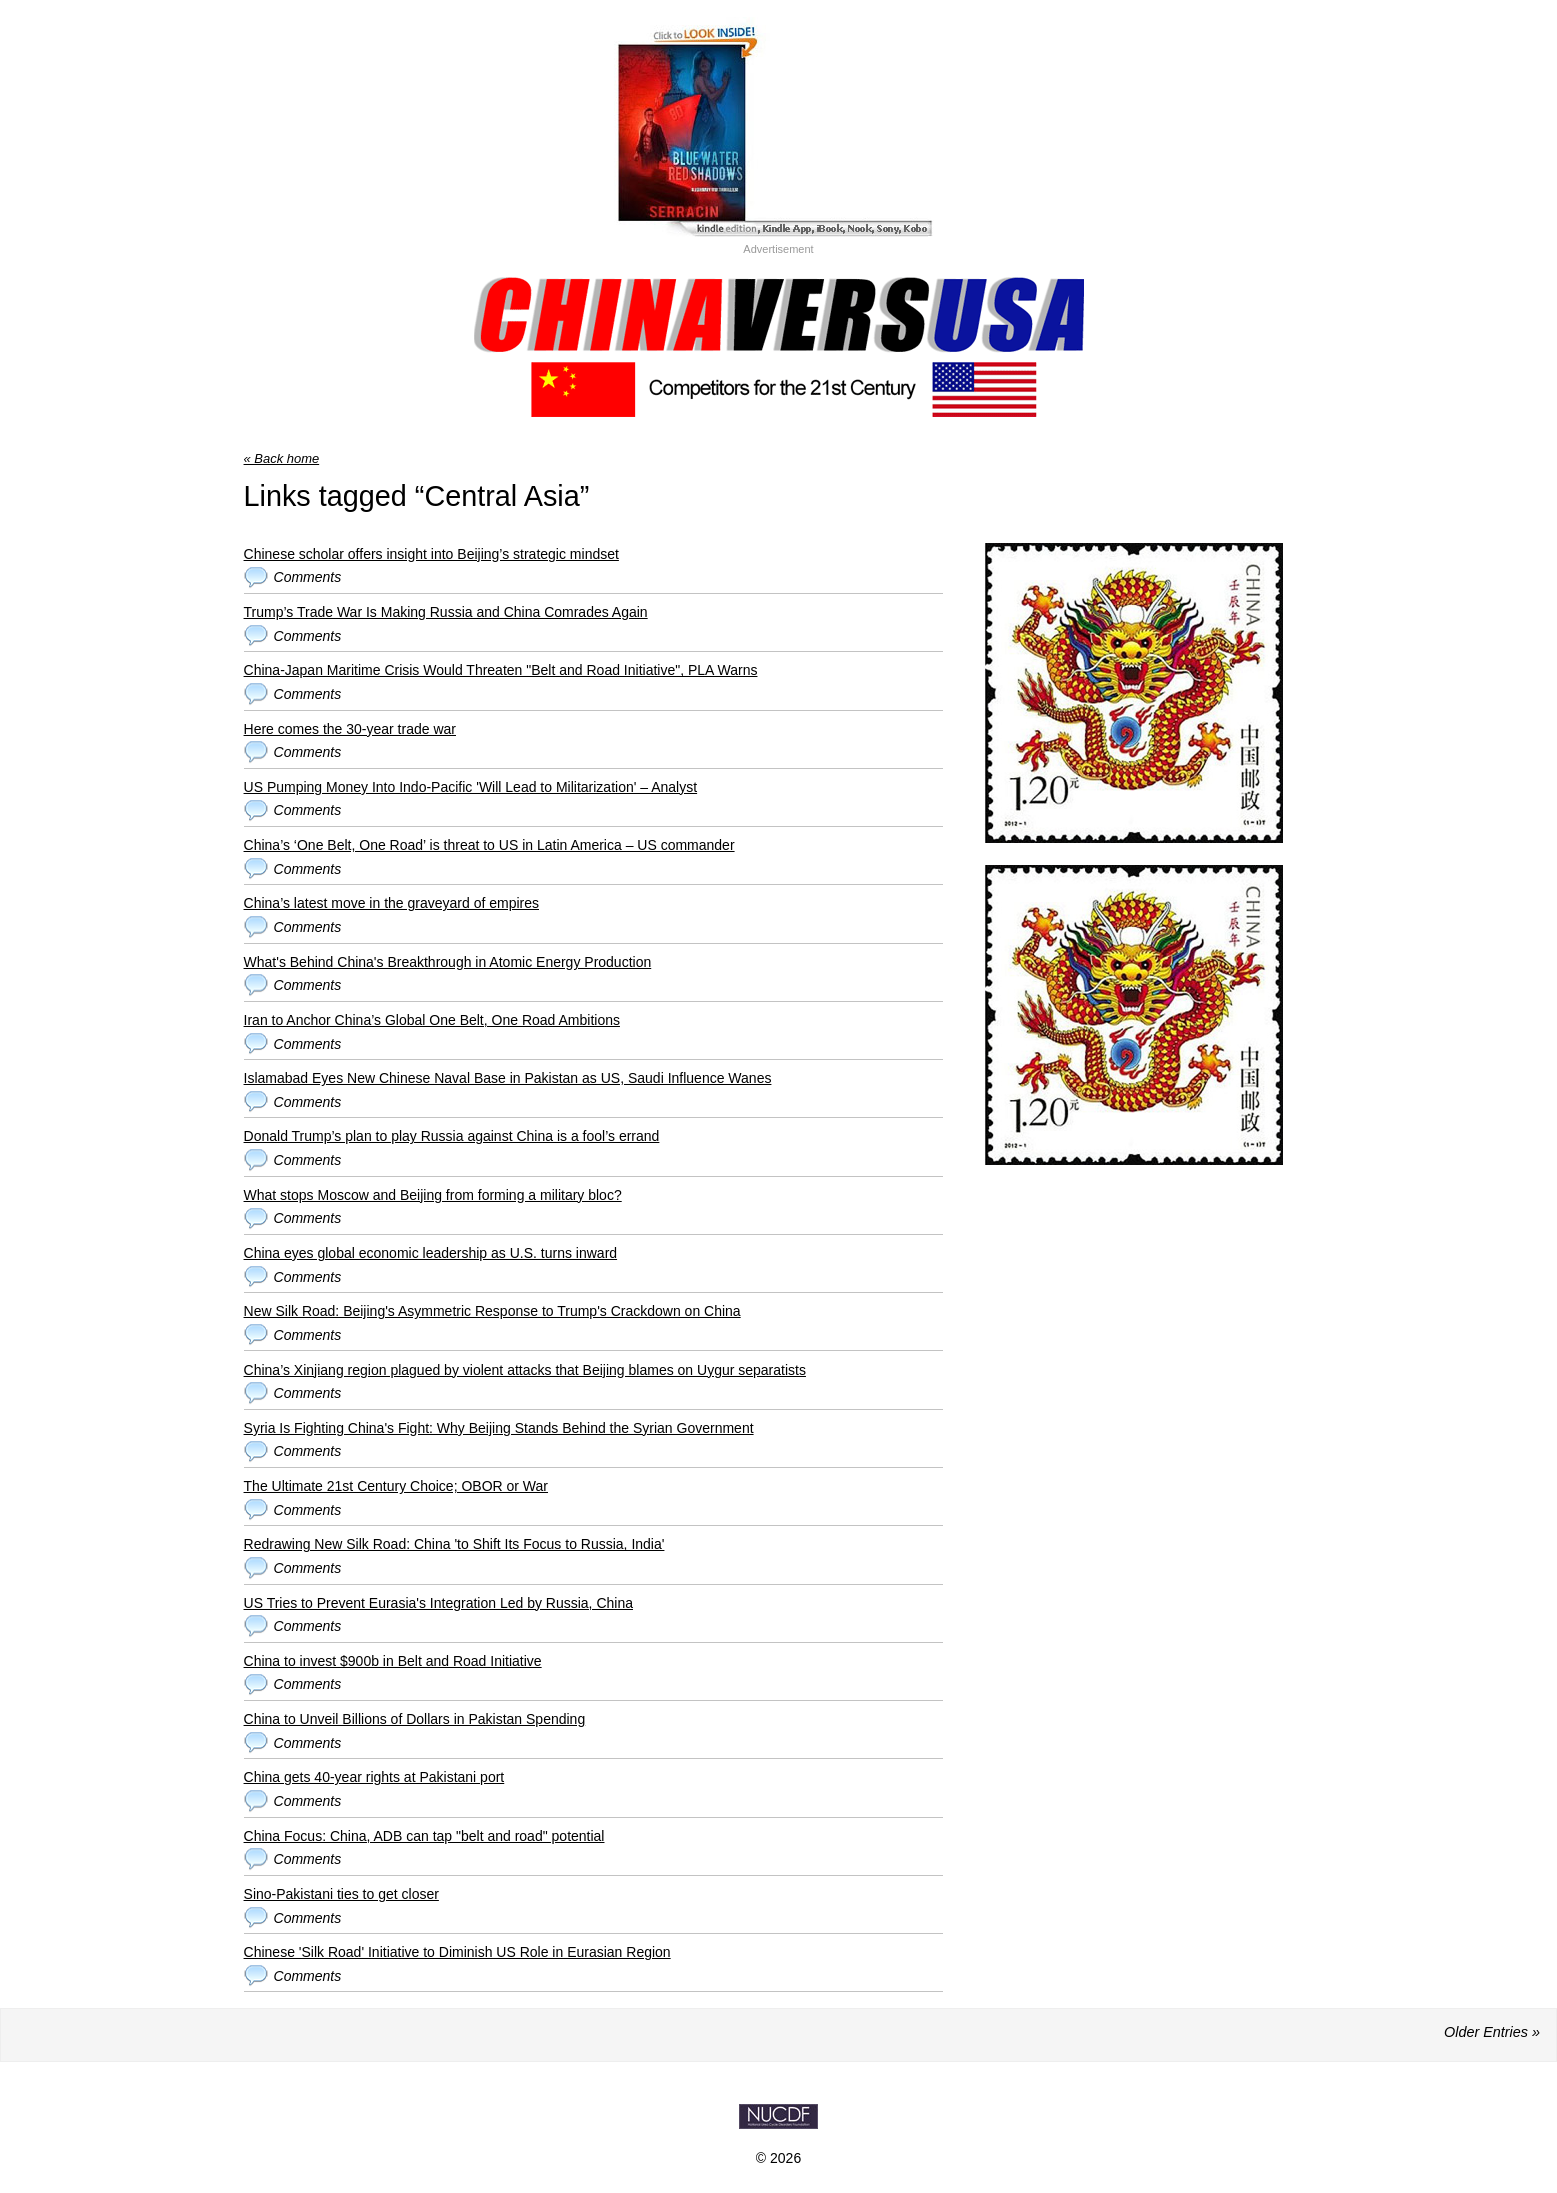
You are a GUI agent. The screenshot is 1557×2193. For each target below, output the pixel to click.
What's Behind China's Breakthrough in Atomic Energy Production (448, 962)
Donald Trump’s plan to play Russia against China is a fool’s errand (452, 1136)
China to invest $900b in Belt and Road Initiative (393, 1661)
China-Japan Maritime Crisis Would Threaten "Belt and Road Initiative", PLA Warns (501, 670)
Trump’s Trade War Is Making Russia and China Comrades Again (446, 612)
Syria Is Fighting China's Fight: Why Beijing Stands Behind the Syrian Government (499, 1428)
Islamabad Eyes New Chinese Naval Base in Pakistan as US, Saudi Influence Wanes (508, 1078)
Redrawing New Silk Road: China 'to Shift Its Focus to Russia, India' (454, 1544)
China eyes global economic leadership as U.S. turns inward (431, 1253)
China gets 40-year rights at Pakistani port (374, 1777)
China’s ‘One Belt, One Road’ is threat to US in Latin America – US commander (489, 845)
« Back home (282, 458)
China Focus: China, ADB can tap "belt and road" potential (424, 1836)
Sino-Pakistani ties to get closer (341, 1894)
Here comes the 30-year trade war (350, 729)
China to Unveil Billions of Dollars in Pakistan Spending (415, 1719)
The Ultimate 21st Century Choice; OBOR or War (396, 1486)
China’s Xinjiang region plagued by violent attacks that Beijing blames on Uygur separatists (525, 1370)
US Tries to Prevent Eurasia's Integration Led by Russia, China (438, 1603)
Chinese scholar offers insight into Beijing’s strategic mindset (431, 554)
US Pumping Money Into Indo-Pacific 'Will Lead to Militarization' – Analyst (471, 787)
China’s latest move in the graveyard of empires (391, 903)
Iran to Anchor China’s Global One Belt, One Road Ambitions (432, 1020)
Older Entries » (1492, 2032)
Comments (308, 577)
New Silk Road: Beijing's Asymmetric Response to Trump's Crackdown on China (492, 1311)
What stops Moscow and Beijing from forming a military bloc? (433, 1195)
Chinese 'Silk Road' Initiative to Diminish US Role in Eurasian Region (457, 1952)
